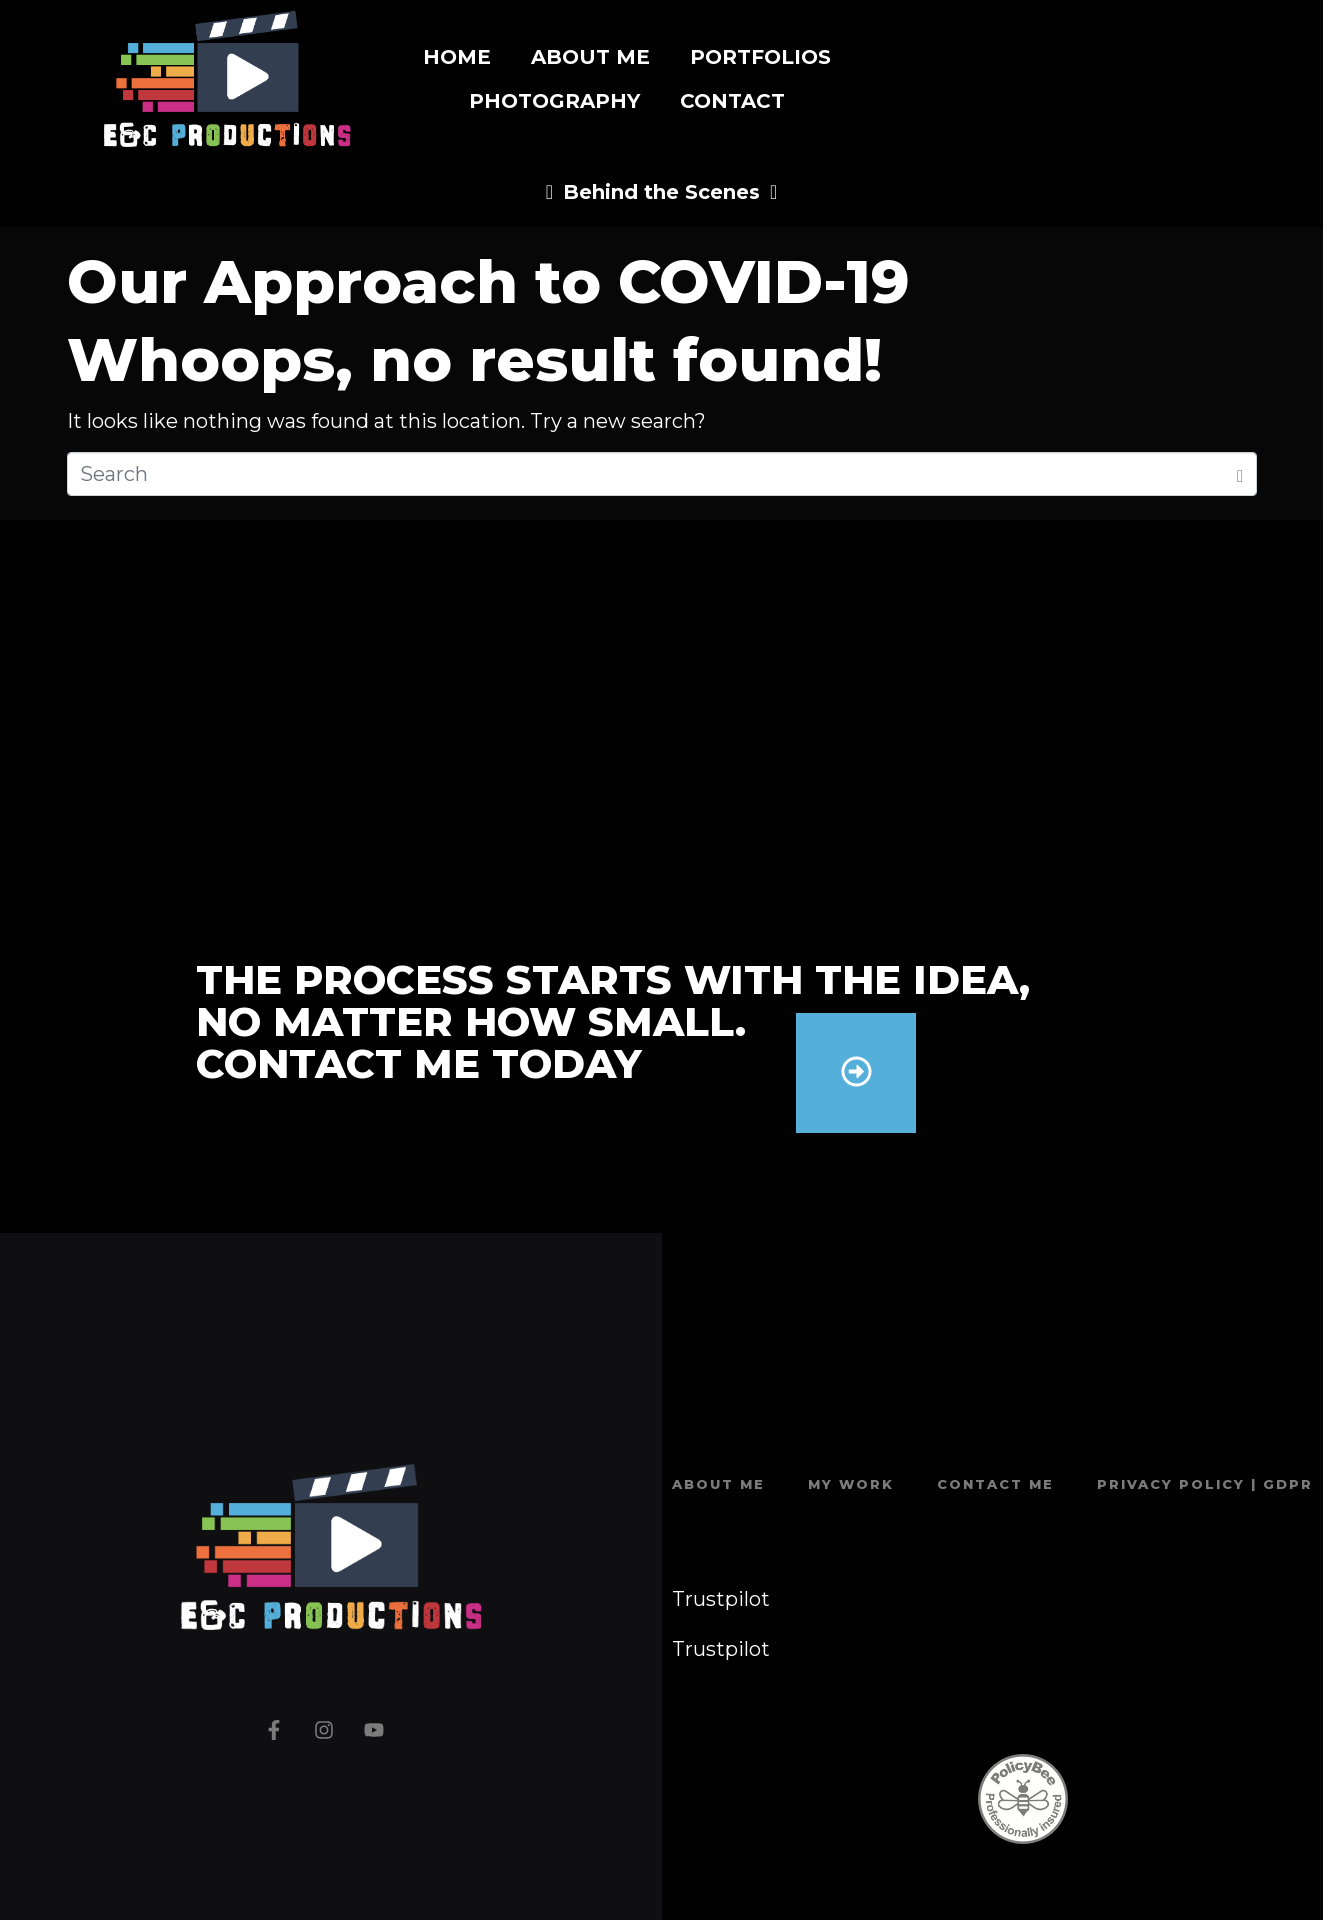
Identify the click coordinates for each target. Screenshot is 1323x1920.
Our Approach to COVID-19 (488, 281)
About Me (590, 57)
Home (457, 57)
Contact (732, 101)
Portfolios (760, 57)
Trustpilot (721, 1599)
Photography (554, 101)
